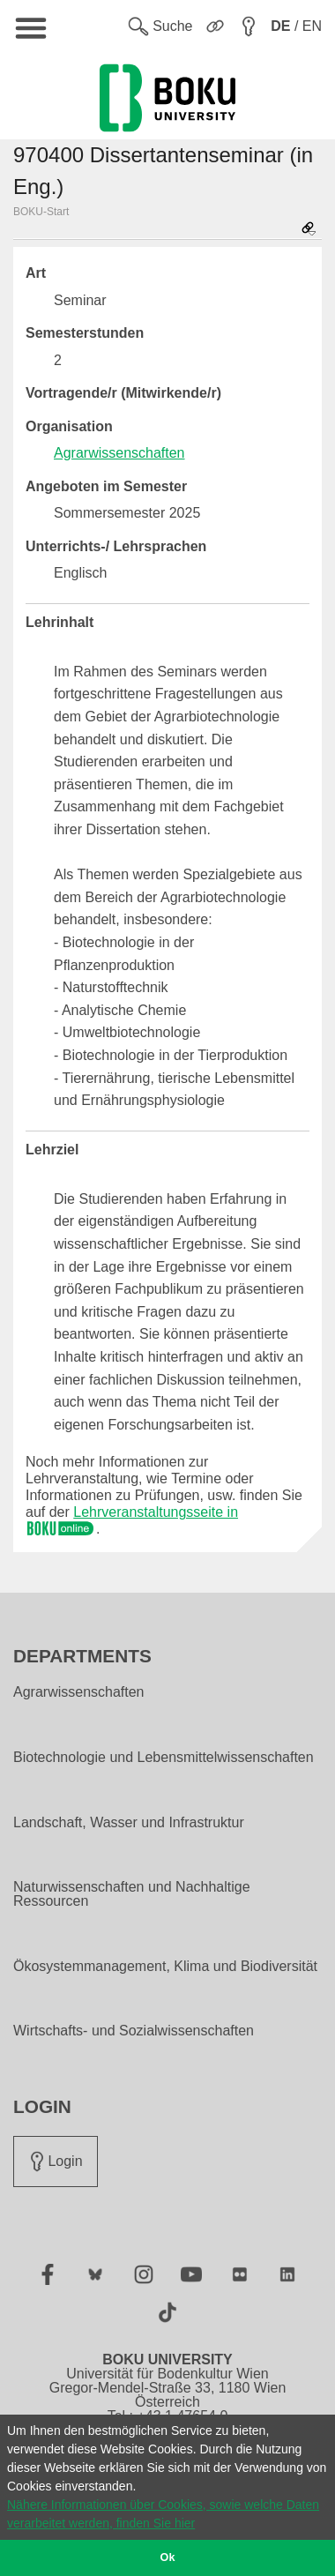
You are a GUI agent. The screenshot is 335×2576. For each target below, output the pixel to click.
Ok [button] (167, 2557)
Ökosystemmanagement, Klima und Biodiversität (165, 1967)
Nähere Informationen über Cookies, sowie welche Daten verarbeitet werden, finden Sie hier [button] (163, 2514)
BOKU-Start (41, 211)
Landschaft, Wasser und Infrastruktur (128, 1823)
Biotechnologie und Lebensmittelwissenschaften (163, 1758)
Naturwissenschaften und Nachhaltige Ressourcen (131, 1894)
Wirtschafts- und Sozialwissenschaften (133, 2031)
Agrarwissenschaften (119, 452)
